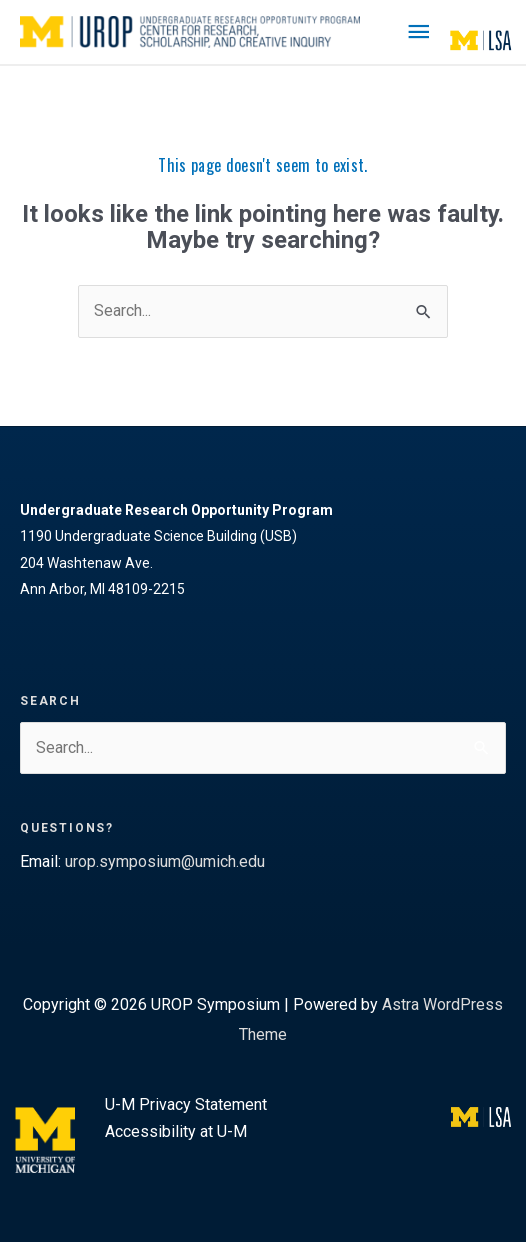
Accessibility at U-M (176, 1131)
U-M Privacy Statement (186, 1104)
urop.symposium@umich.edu (165, 861)
